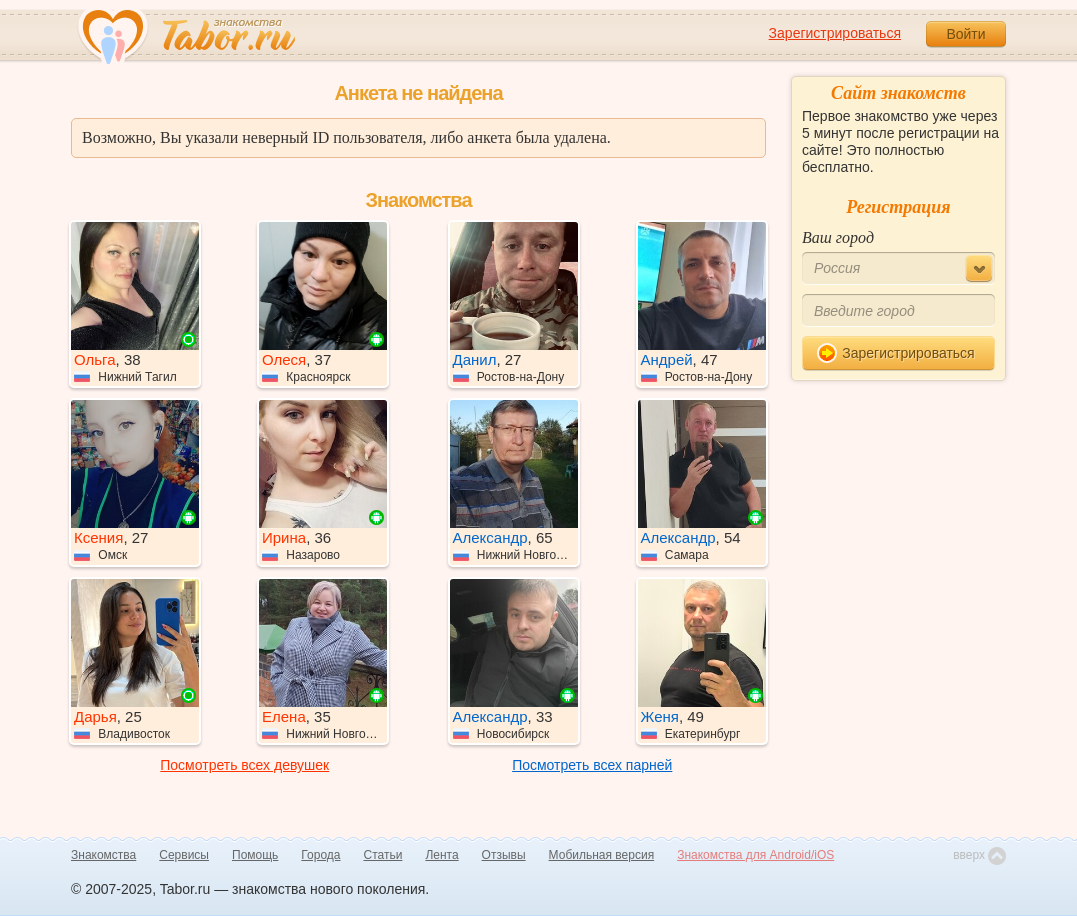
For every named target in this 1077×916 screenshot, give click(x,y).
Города (320, 855)
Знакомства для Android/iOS (755, 855)
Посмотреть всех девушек (244, 765)
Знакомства (103, 855)
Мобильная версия (602, 855)
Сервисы (184, 855)
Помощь (255, 855)
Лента (441, 855)
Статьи (383, 855)
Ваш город (838, 237)
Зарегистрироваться (835, 33)
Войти (965, 34)
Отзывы (504, 855)
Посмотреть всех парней (592, 765)
